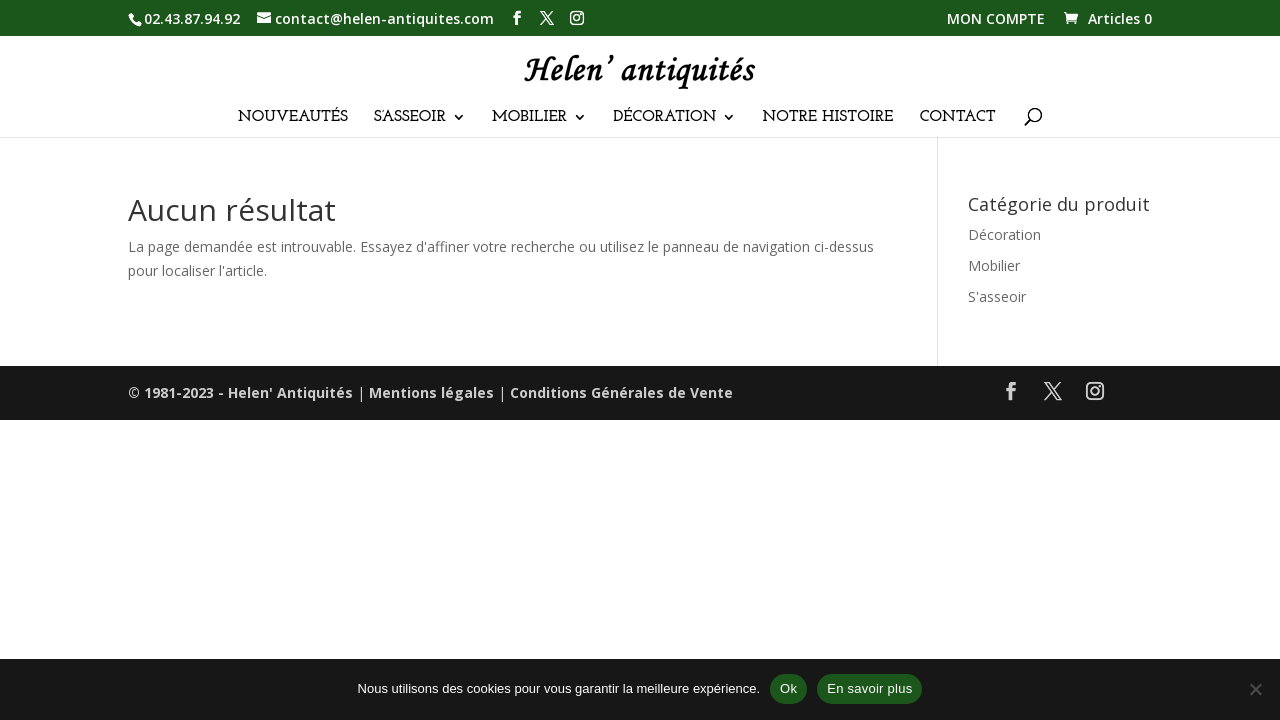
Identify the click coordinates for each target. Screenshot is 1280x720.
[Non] (1255, 689)
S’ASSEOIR (410, 117)
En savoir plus (869, 688)
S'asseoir (997, 296)
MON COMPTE (996, 20)
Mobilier (994, 265)
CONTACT (958, 117)
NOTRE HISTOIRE (828, 117)
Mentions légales (431, 392)
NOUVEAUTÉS (293, 117)
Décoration (1004, 234)
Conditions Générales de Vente (621, 392)
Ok (788, 688)
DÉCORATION (664, 117)
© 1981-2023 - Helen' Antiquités (240, 392)
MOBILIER (529, 117)
